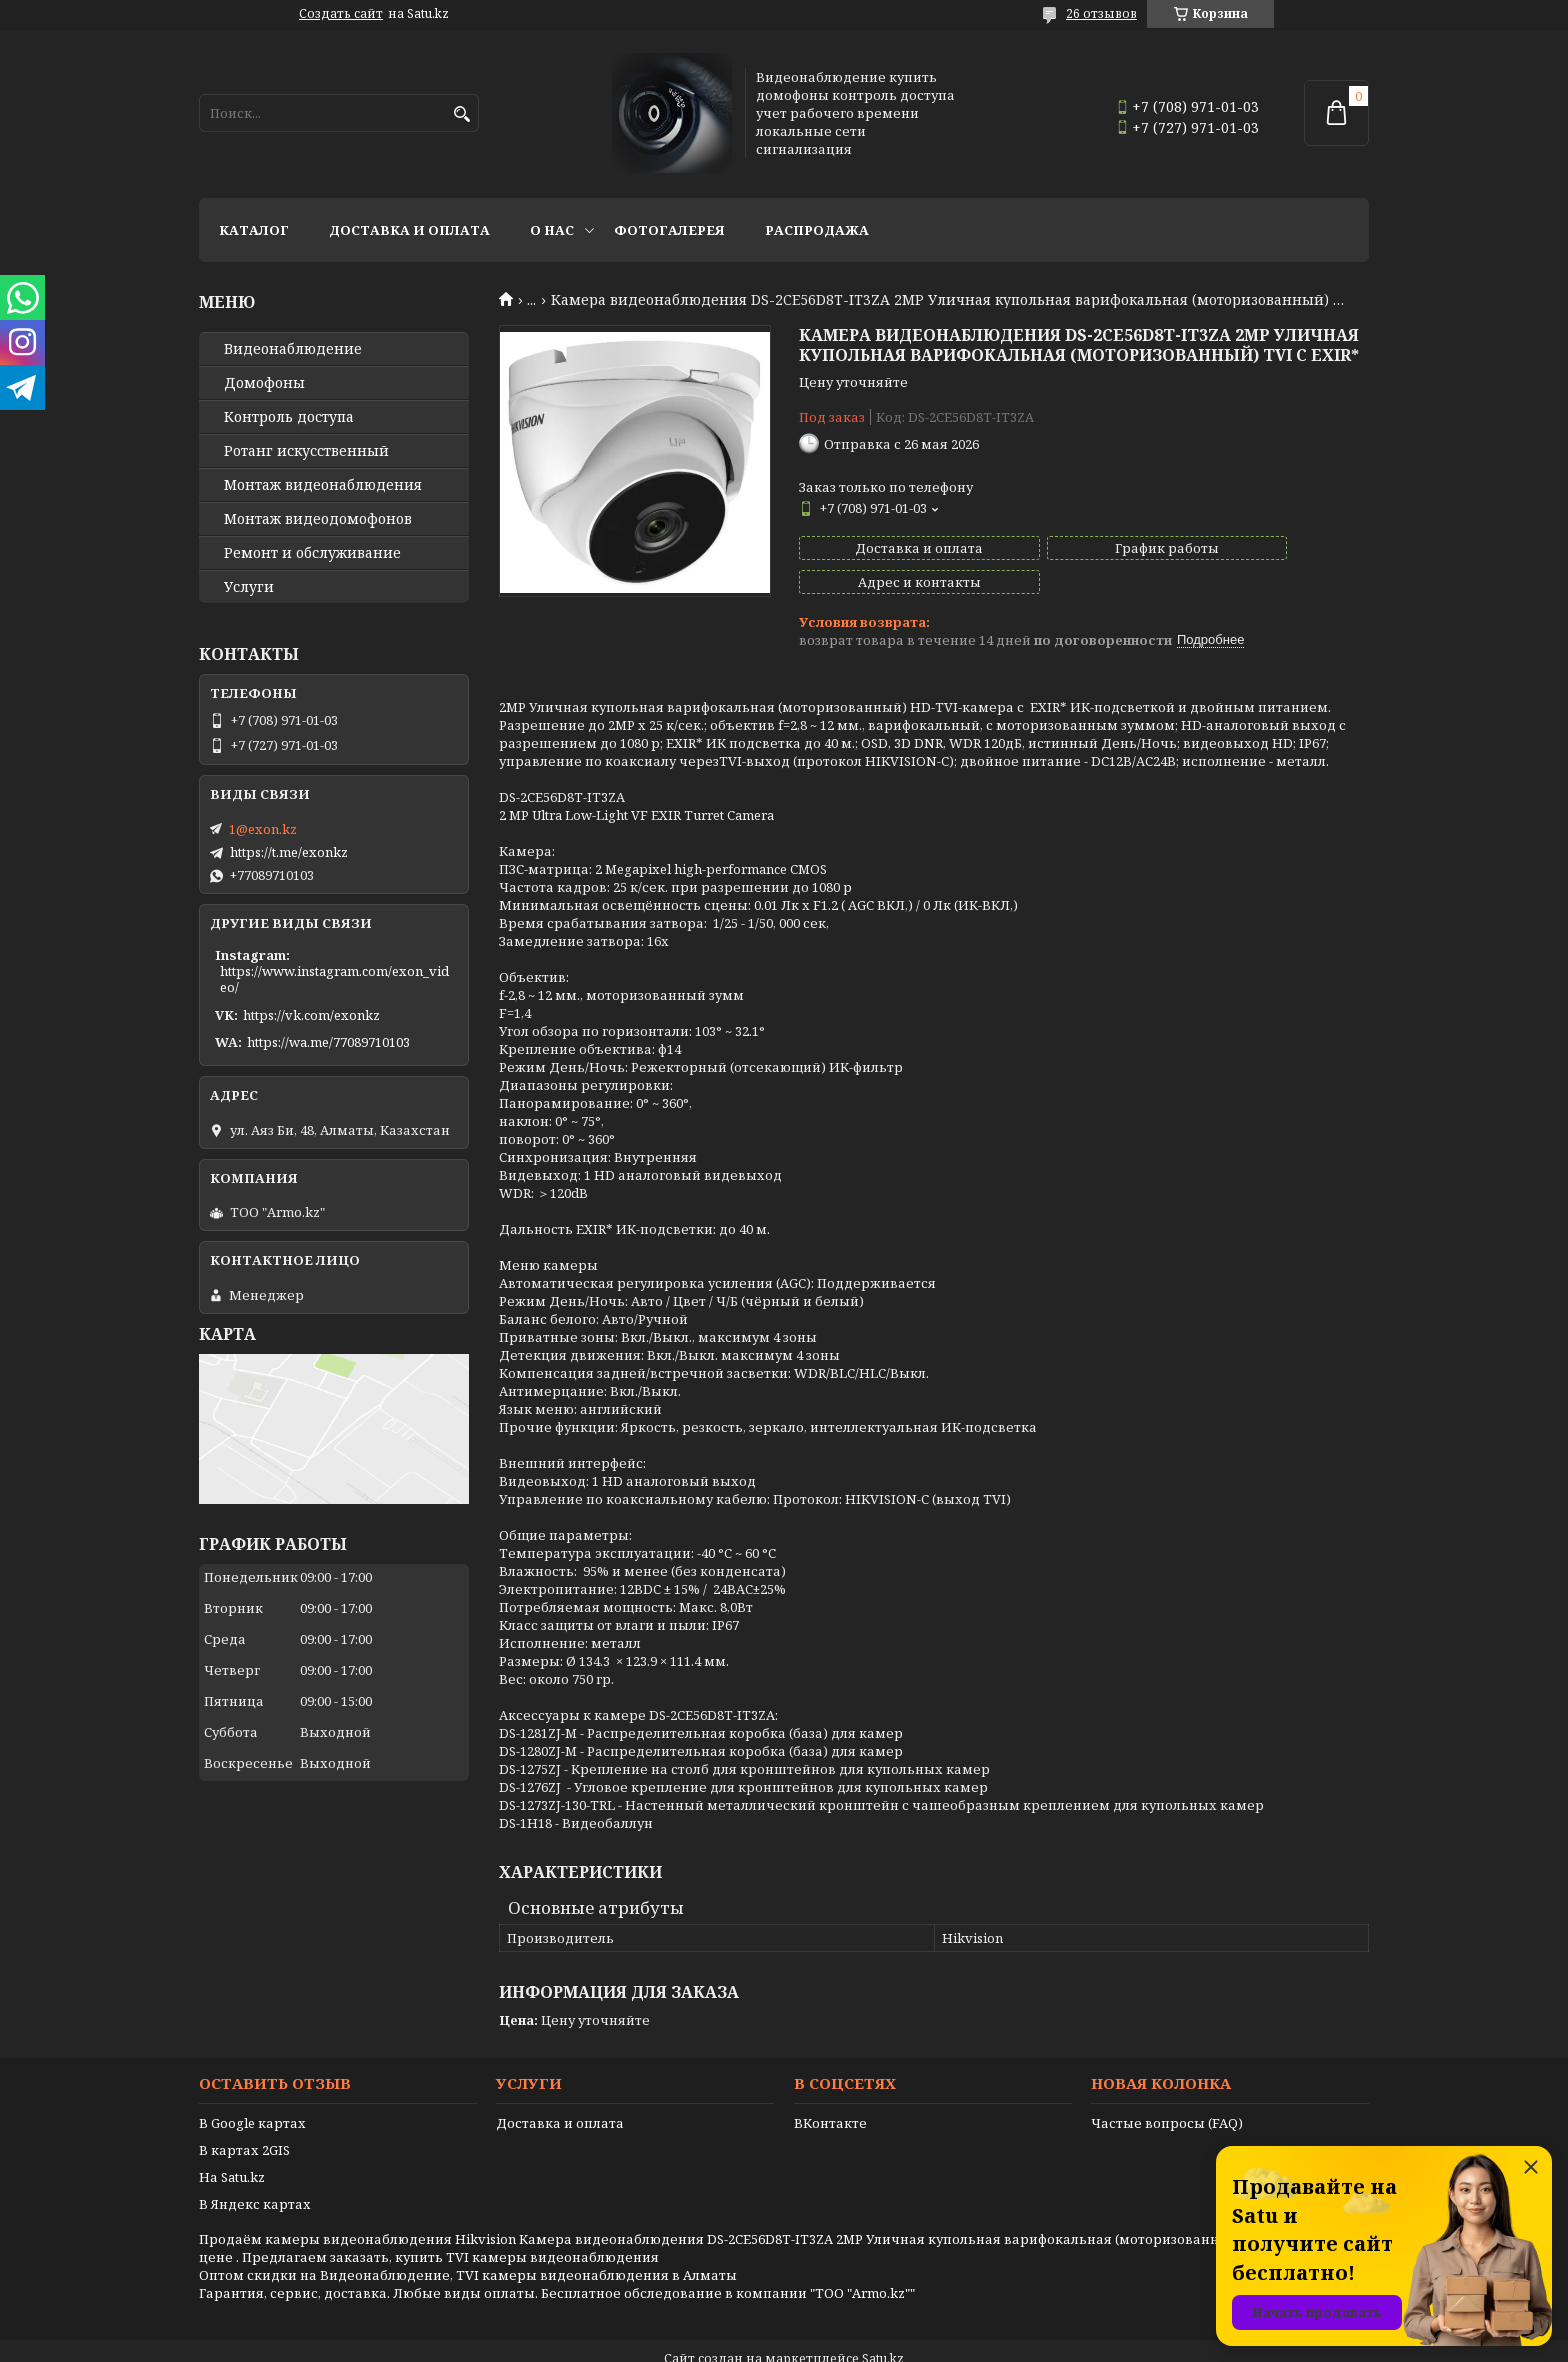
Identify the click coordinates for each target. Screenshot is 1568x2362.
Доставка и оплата (409, 230)
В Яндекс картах (255, 2170)
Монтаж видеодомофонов (318, 519)
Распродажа (817, 230)
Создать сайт (341, 14)
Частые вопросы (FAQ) (1167, 2089)
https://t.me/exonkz (289, 852)
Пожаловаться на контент (835, 2342)
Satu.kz (883, 2324)
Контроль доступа (289, 417)
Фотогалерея (669, 230)
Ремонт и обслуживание (312, 553)
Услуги (249, 587)
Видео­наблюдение (293, 349)
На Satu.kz (232, 2143)
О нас (552, 230)
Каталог (254, 230)
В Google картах (252, 2089)
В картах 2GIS (244, 2116)
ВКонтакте (830, 2089)
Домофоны (264, 383)
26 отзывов (1101, 13)
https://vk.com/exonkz (311, 1015)
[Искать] (461, 114)
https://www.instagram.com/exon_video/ (334, 979)
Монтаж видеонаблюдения (323, 485)
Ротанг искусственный (306, 451)
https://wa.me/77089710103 (328, 1042)
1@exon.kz (263, 829)
